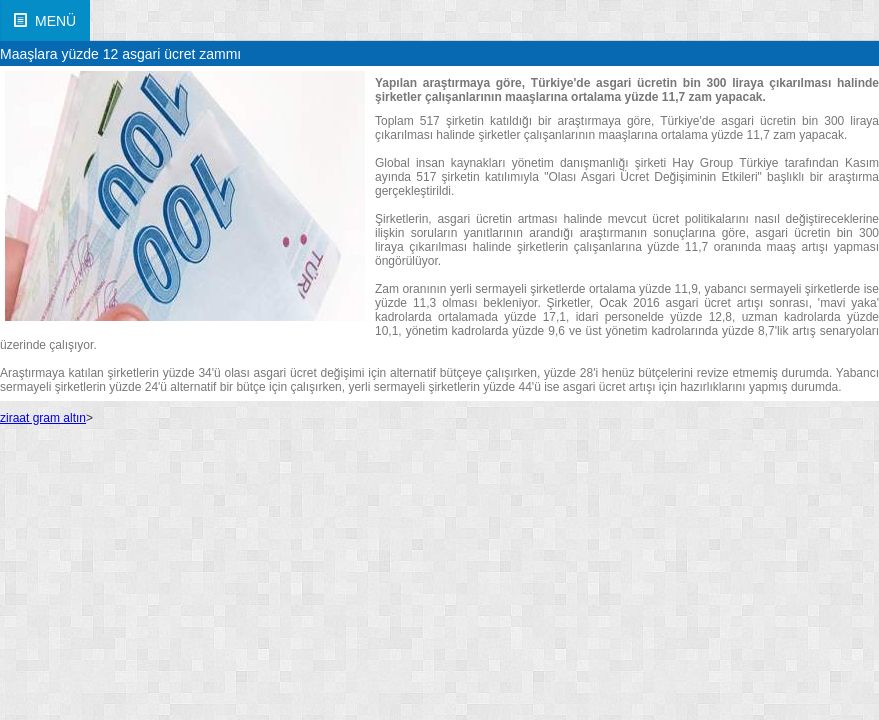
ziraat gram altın (43, 418)
